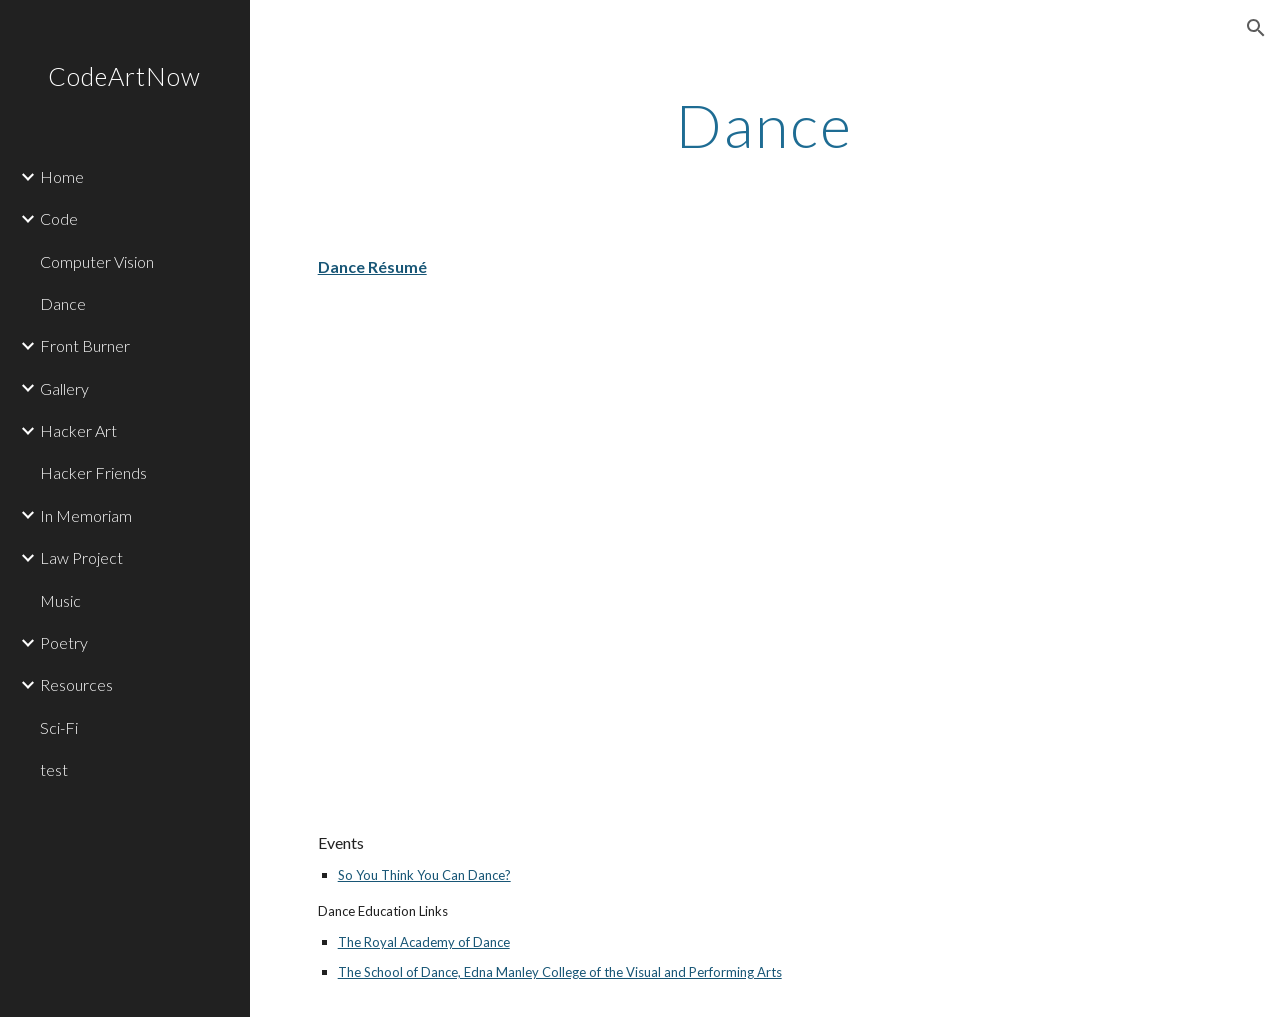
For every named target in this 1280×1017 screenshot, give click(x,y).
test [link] (54, 769)
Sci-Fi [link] (59, 727)
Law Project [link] (81, 557)
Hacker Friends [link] (93, 472)
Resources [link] (76, 684)
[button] (1256, 28)
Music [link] (60, 600)
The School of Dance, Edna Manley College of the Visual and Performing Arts (560, 972)
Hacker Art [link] (78, 430)
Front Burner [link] (85, 345)
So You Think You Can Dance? (424, 875)
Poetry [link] (64, 642)
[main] (764, 125)
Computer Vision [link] (97, 261)
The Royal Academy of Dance (424, 942)
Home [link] (62, 176)
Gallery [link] (64, 388)
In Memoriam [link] (86, 515)
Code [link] (59, 218)
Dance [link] (63, 303)
